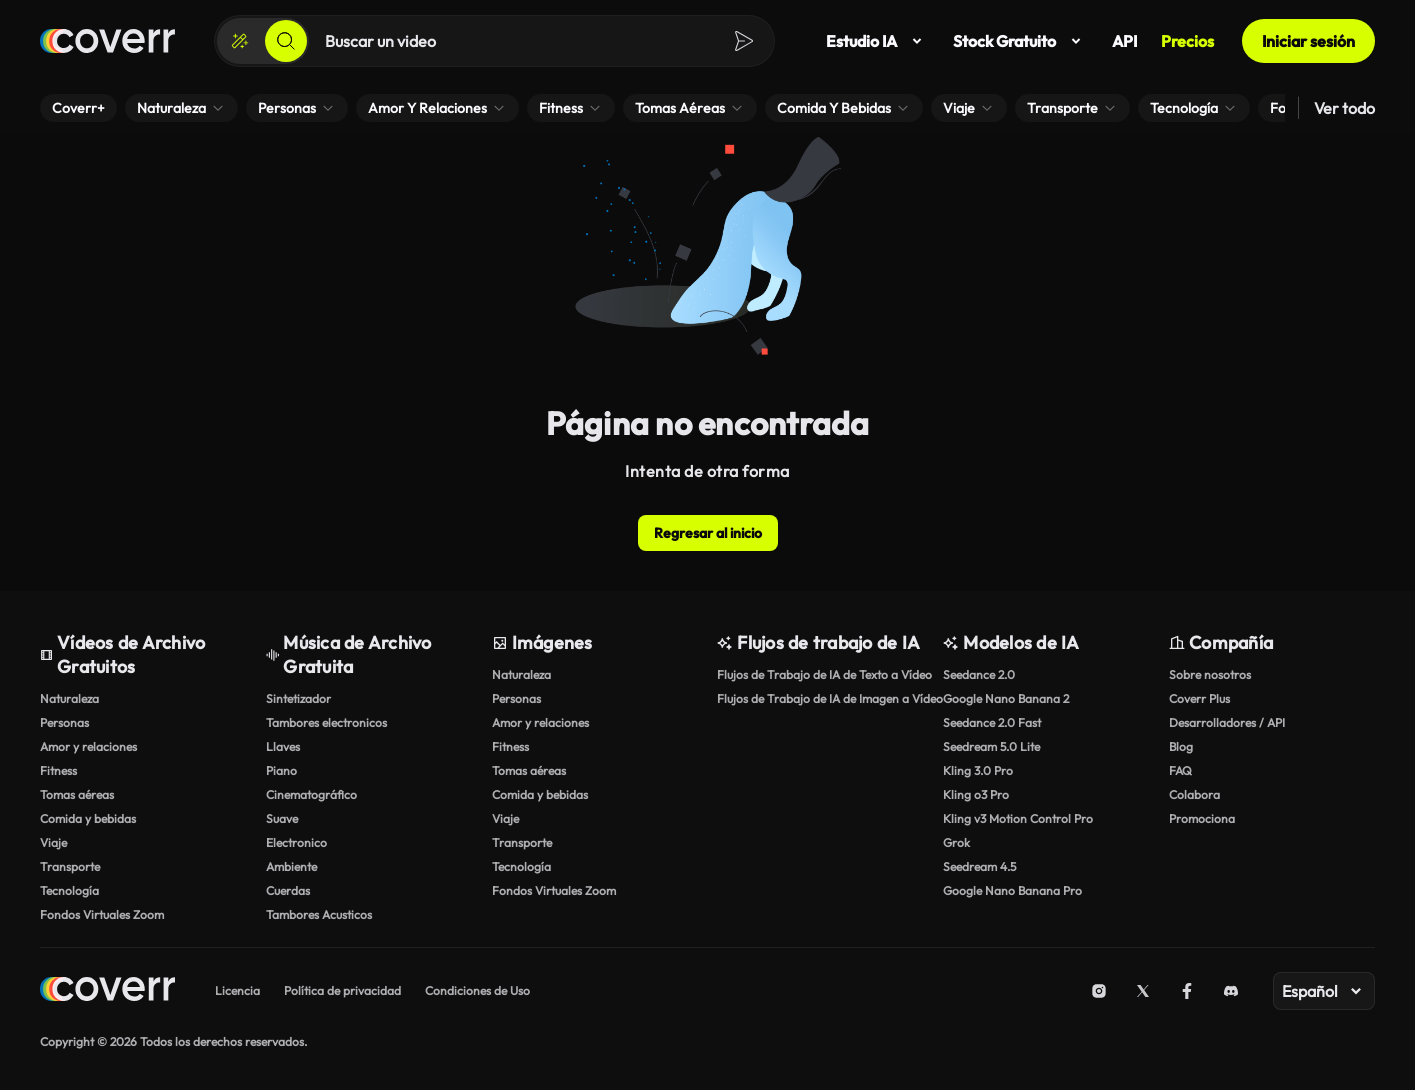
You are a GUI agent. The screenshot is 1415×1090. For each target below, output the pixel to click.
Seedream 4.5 (979, 866)
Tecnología (69, 890)
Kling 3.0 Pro (978, 770)
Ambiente (291, 866)
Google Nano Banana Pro (1012, 890)
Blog (1181, 746)
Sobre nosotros (1210, 674)
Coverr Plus (1199, 698)
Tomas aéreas (77, 794)
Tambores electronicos (326, 722)
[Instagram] (1099, 991)
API (1124, 41)
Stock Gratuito (1020, 41)
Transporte (70, 866)
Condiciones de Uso (477, 990)
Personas (64, 722)
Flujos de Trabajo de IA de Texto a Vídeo (820, 674)
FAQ (1180, 770)
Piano (281, 770)
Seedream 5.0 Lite (991, 746)
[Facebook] (1187, 991)
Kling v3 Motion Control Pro (1018, 818)
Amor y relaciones (88, 746)
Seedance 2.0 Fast (992, 722)
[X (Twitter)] (1143, 991)
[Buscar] (286, 41)
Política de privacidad (342, 990)
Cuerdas (288, 890)
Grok (956, 842)
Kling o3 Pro (976, 794)
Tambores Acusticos (319, 914)
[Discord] (1231, 991)
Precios (1187, 41)
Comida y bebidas (88, 818)
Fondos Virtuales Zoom (102, 914)
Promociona (1202, 818)
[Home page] (107, 991)
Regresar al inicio (708, 533)
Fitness (58, 770)
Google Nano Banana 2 (1006, 698)
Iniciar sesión (1308, 41)
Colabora (1194, 794)
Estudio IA (877, 41)
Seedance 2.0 (979, 674)
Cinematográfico (311, 794)
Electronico (296, 842)
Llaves (283, 746)
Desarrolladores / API (1227, 722)
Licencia (237, 990)
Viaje (53, 842)
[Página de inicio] (107, 41)
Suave (282, 818)
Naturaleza (69, 698)
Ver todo (1344, 108)
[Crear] (240, 41)
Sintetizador (298, 698)
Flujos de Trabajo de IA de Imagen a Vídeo (820, 698)
